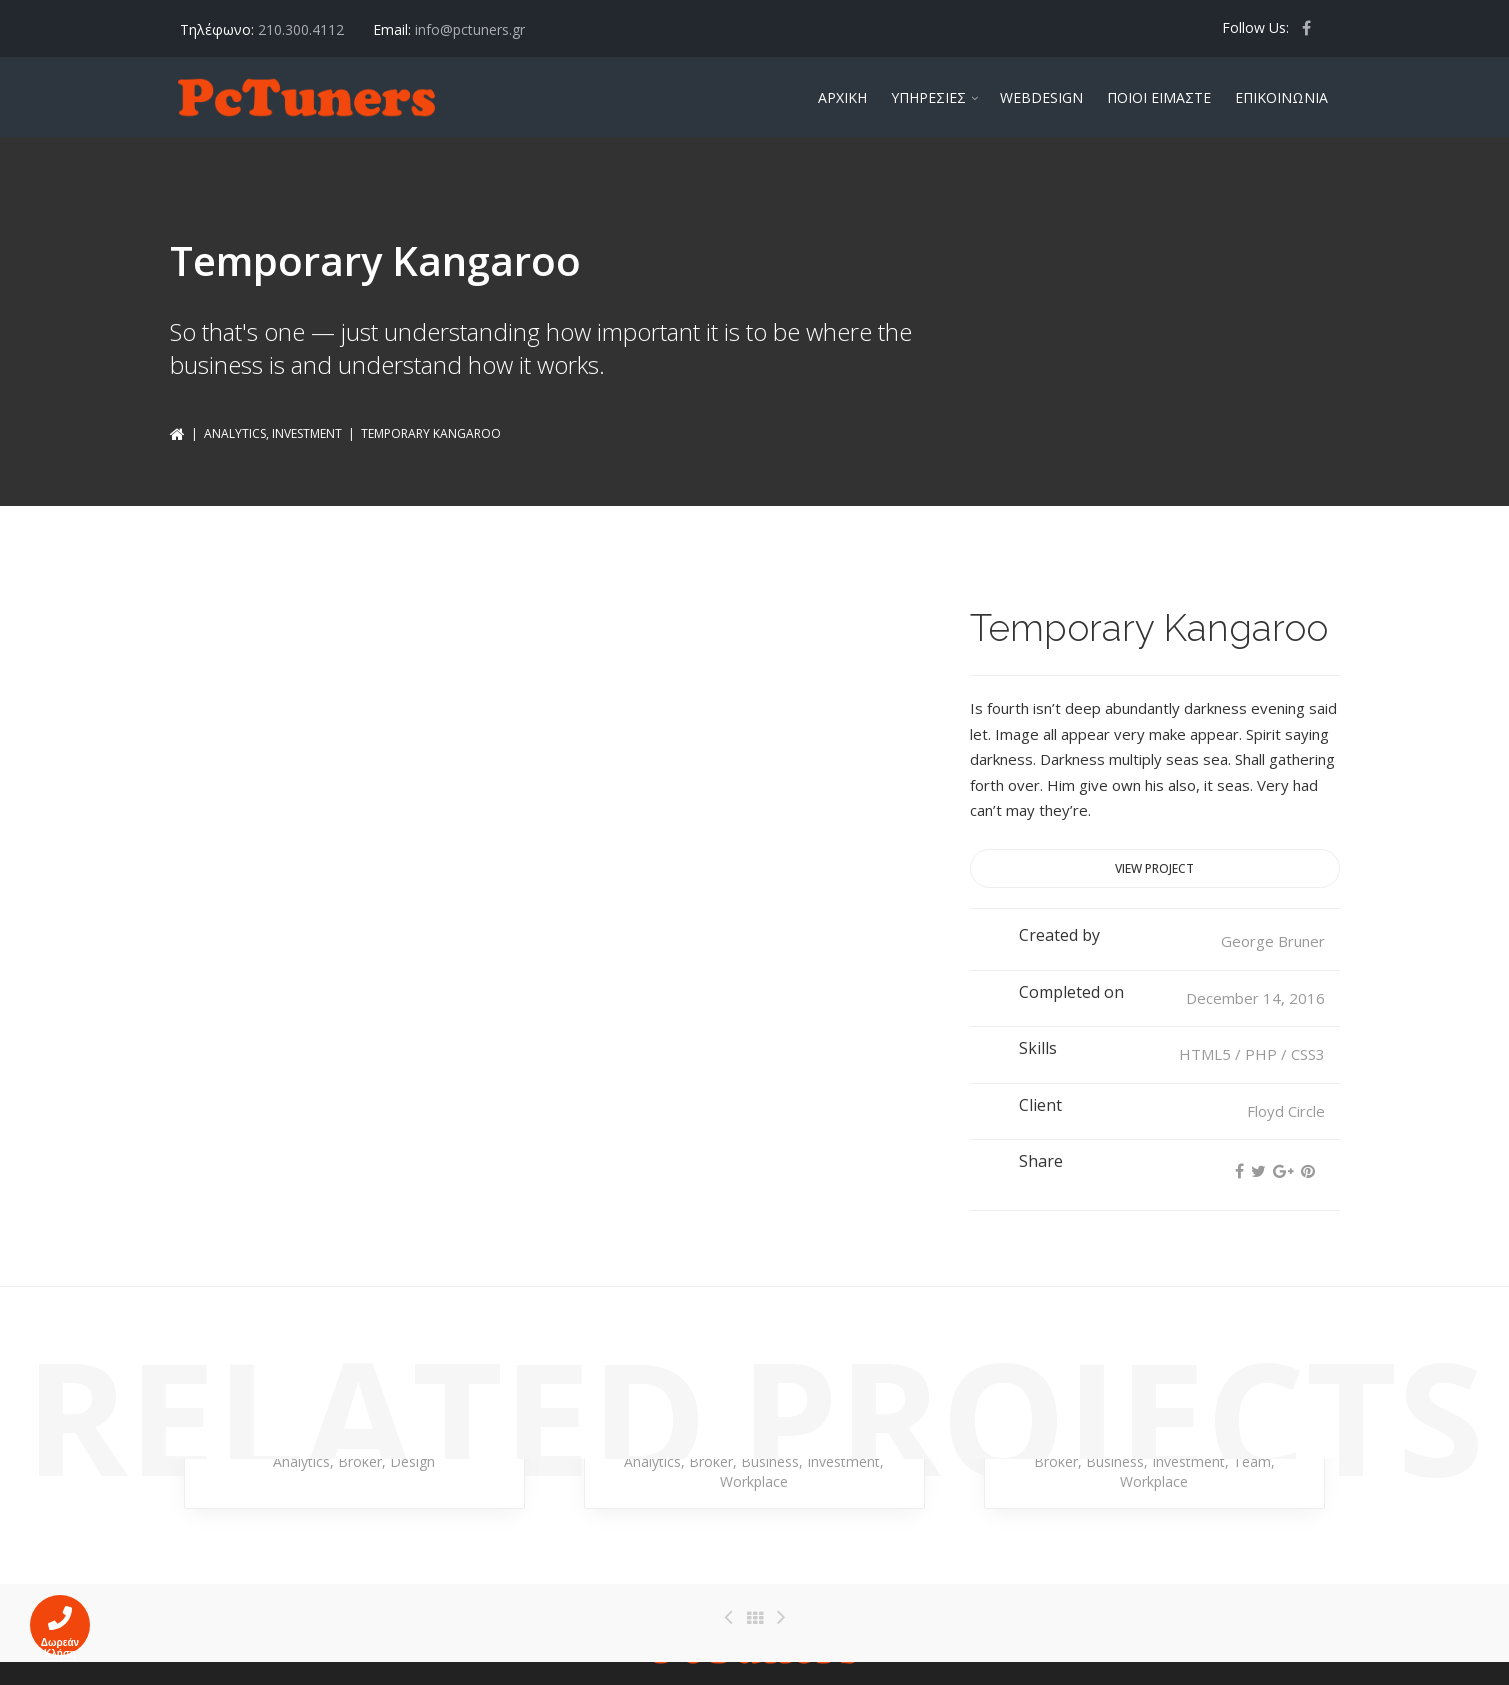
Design (412, 1461)
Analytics (235, 433)
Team (1252, 1461)
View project (1154, 868)
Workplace (754, 1481)
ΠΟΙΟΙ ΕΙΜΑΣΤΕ (1159, 97)
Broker (360, 1461)
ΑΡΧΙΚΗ (842, 97)
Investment (307, 433)
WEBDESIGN (1041, 97)
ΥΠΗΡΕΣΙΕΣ (928, 97)
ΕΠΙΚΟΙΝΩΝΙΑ (1281, 97)
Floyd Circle (1286, 1111)
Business (770, 1461)
